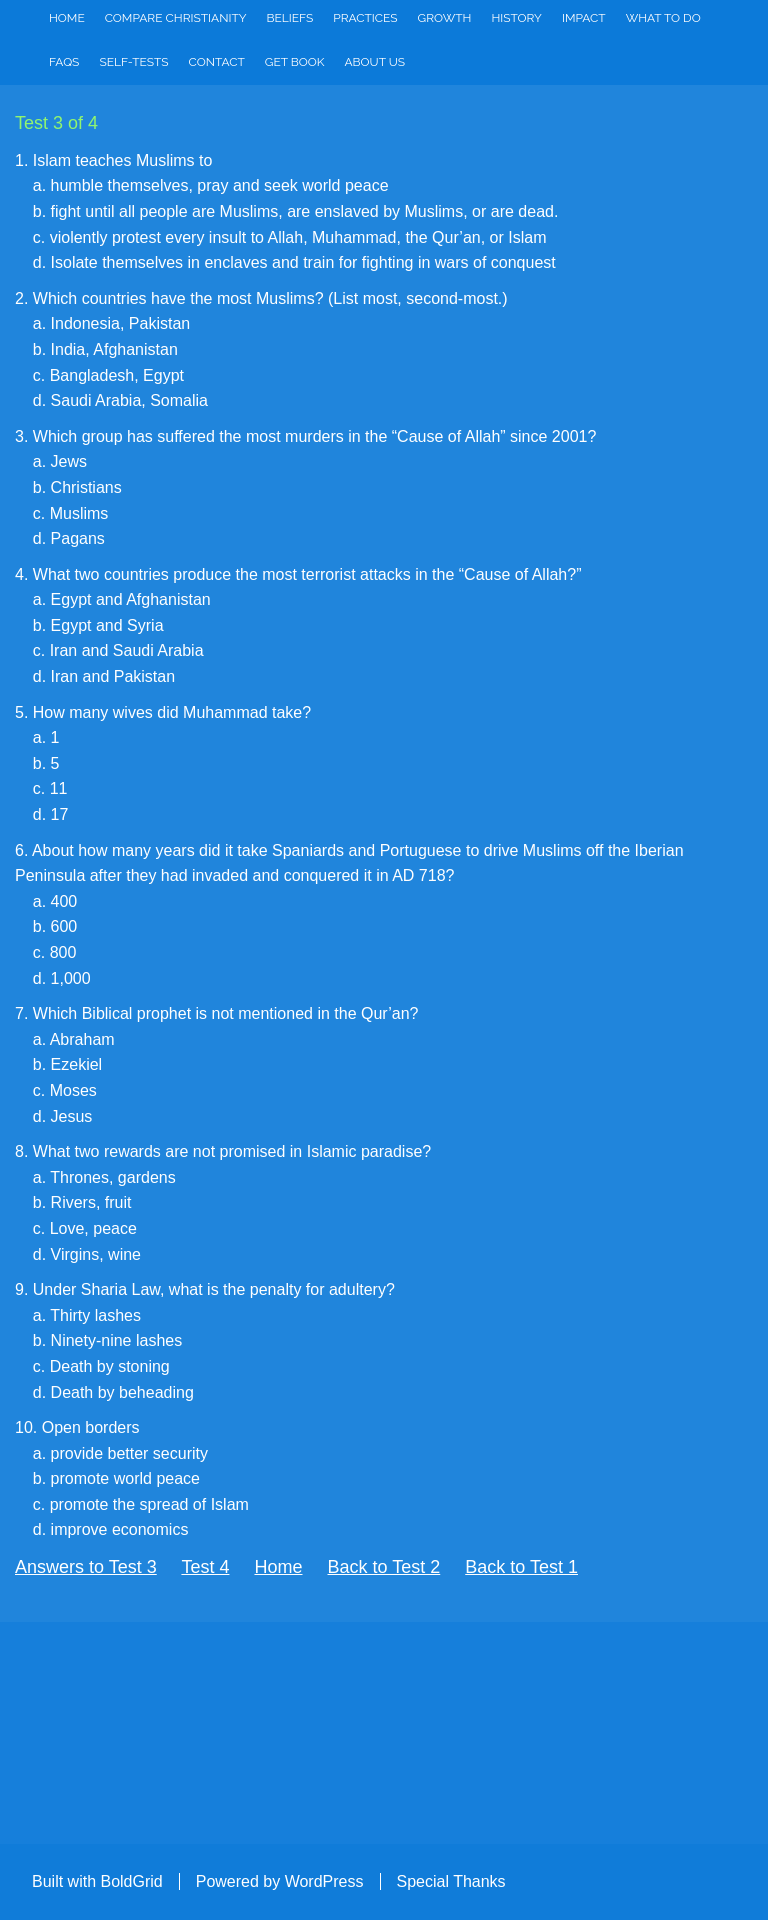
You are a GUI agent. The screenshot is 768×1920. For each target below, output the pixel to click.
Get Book (295, 62)
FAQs (64, 62)
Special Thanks (451, 1881)
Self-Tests (133, 62)
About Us (375, 62)
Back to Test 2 (384, 1567)
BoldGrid (131, 1881)
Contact (217, 62)
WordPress (324, 1881)
